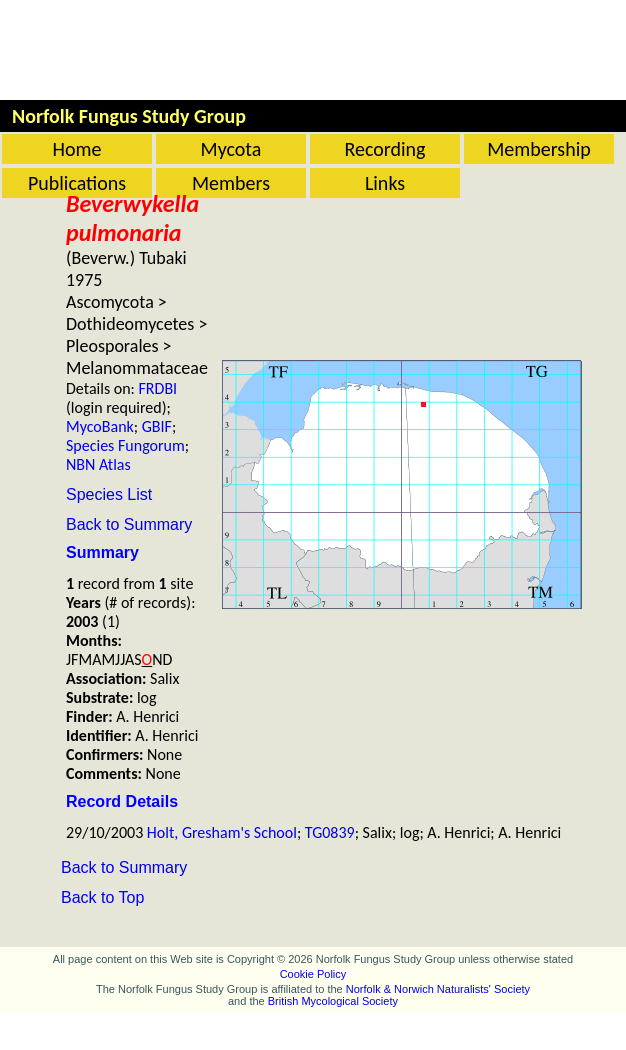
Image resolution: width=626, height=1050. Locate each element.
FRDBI (158, 388)
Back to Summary (129, 524)
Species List (109, 494)
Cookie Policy (313, 974)
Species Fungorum (125, 445)
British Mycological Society (333, 1001)
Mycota (231, 149)
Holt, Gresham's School (222, 832)
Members (231, 183)
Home (77, 149)
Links (385, 183)
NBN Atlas (98, 464)
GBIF (157, 426)
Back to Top (102, 897)
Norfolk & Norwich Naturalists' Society (438, 989)
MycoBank (100, 426)
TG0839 (330, 832)
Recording (384, 149)
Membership (539, 149)
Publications (77, 183)
